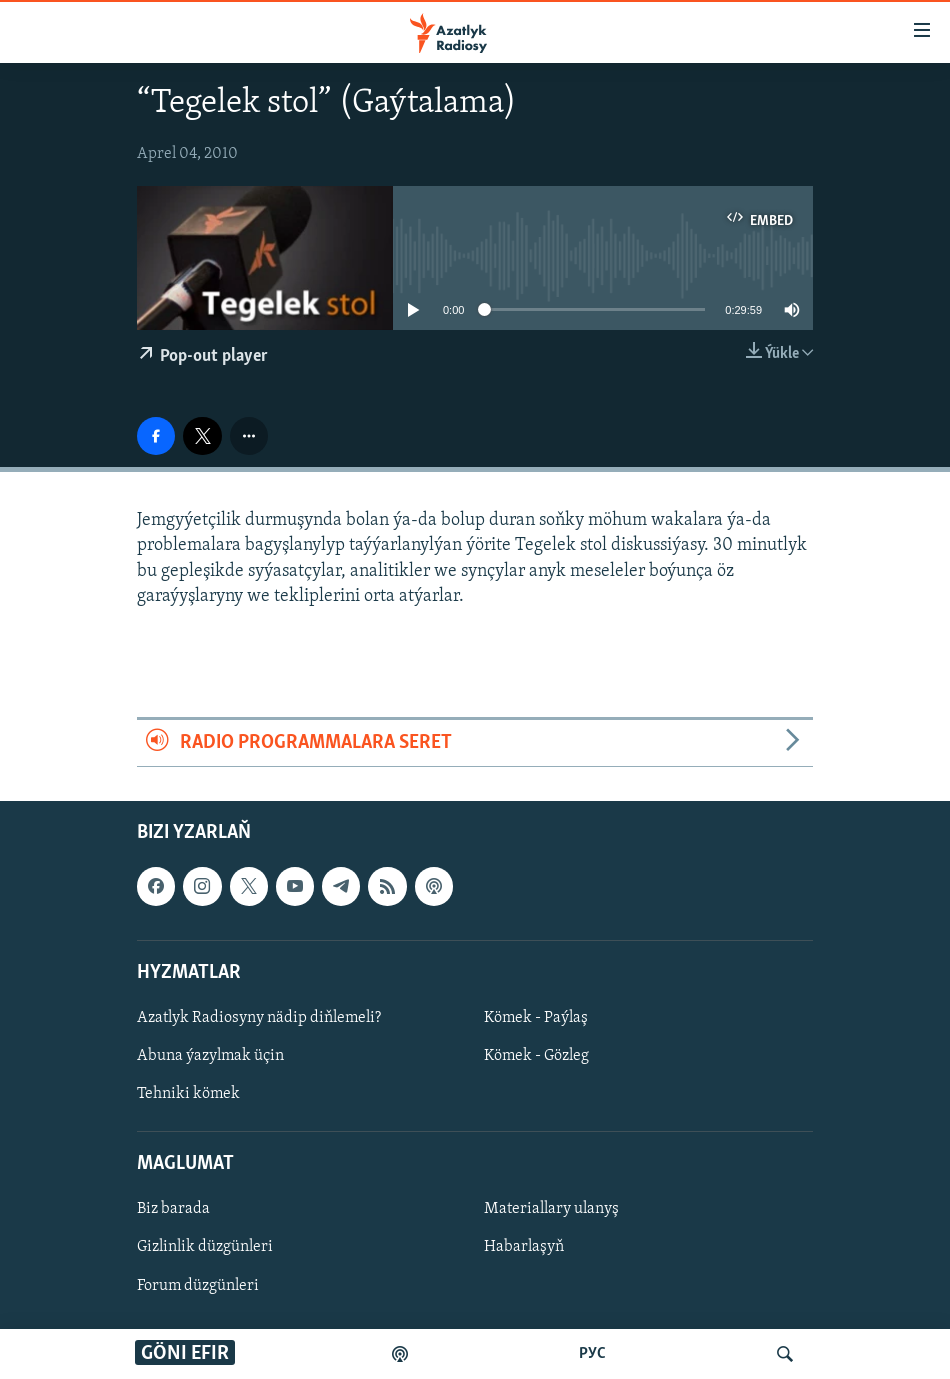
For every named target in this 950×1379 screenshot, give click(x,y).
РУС (592, 1354)
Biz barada (173, 1210)
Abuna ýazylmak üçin (210, 1056)
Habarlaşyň (524, 1248)
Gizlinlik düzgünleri (205, 1248)
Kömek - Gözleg (536, 1056)
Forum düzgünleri (198, 1286)
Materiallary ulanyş (551, 1210)
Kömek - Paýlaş (536, 1018)
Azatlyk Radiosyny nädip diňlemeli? (259, 1018)
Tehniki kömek (188, 1094)
